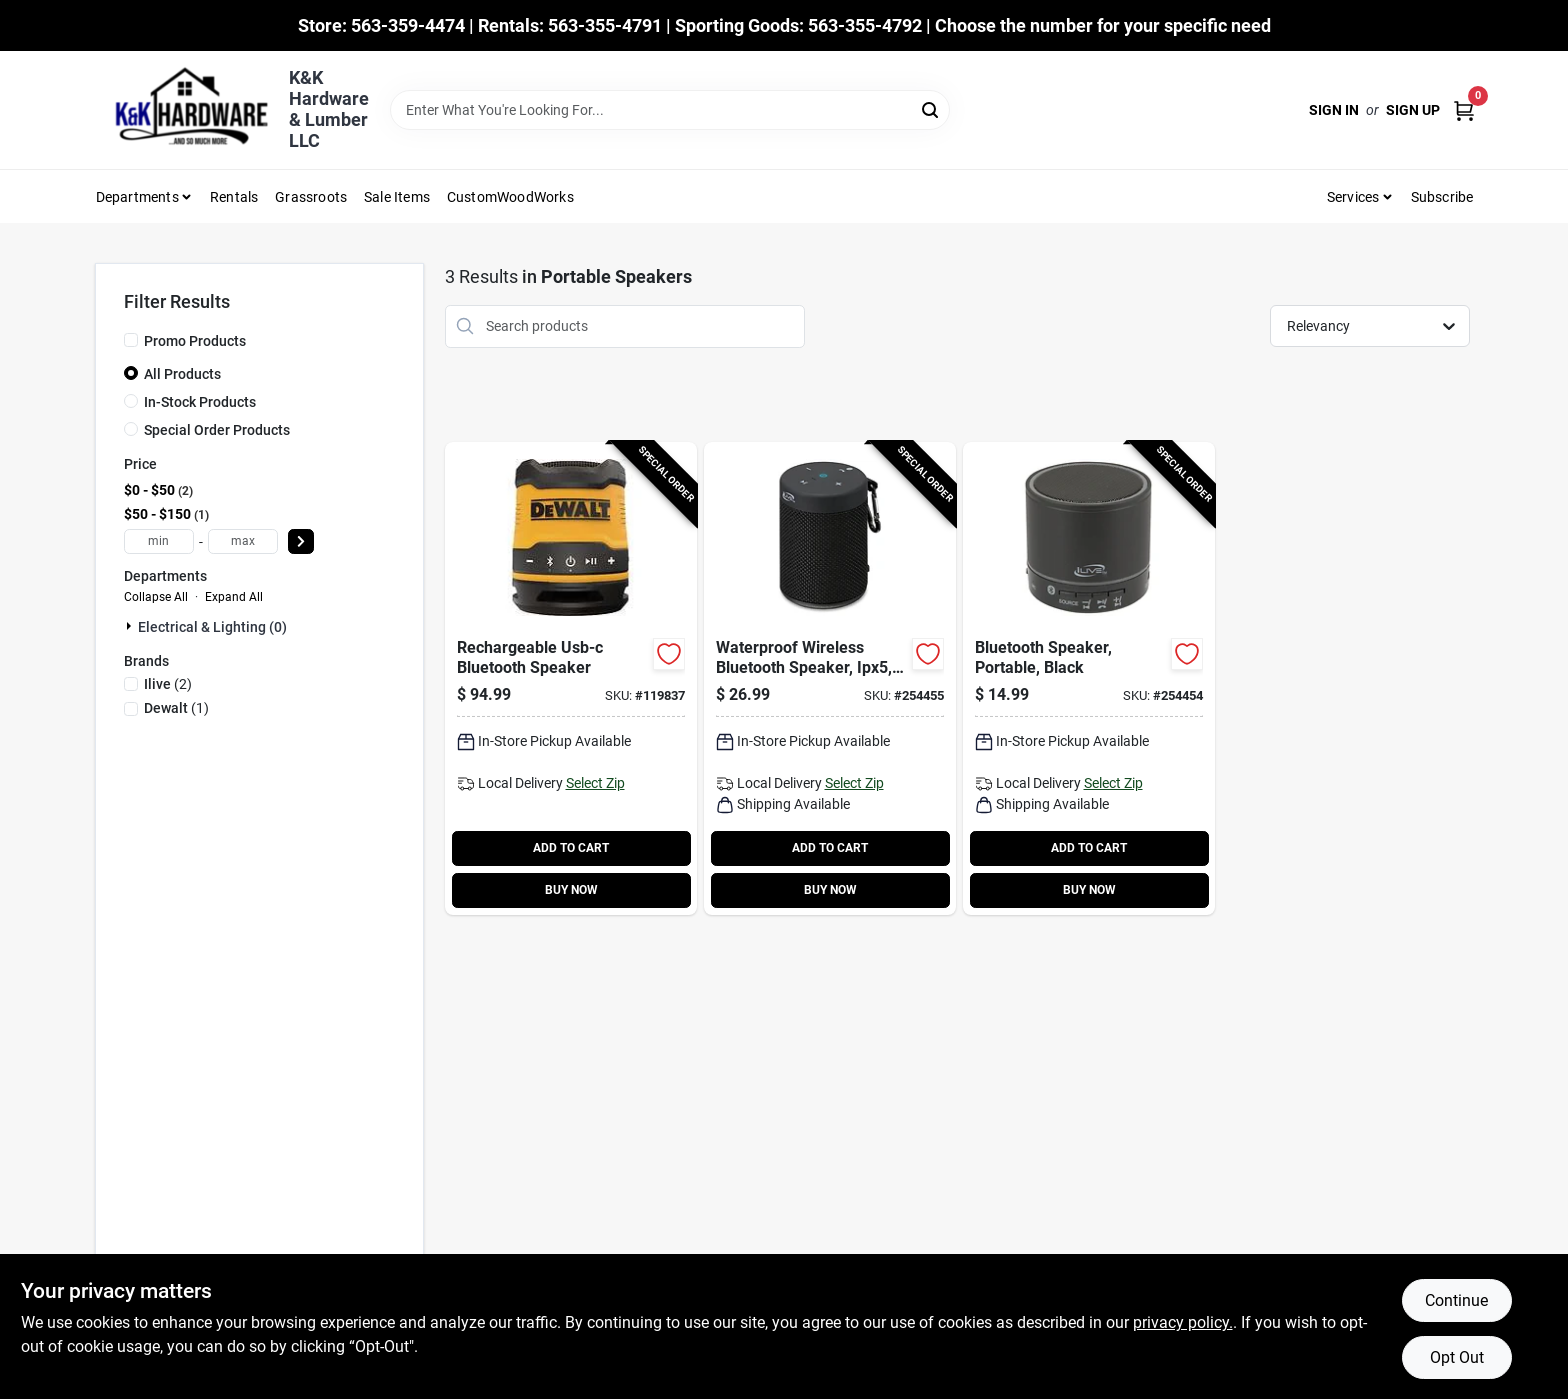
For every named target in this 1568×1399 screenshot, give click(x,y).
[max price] (243, 541)
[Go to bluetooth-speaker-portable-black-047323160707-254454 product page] (1089, 678)
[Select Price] (301, 541)
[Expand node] (131, 626)
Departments (137, 197)
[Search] (931, 108)
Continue (1456, 1300)
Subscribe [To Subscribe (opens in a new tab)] (1442, 197)
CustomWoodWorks (510, 197)
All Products (182, 374)
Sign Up (1413, 110)
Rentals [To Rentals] (234, 197)
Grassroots (311, 197)
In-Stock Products (200, 402)
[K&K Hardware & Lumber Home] (185, 110)
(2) (168, 684)
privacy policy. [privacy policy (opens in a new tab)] (1183, 1322)
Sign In (1334, 110)
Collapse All (156, 597)
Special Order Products (217, 430)
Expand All (234, 597)
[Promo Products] (131, 340)
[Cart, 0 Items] (1464, 110)
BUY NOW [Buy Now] (571, 890)
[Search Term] (670, 110)
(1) (176, 708)
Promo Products (195, 341)
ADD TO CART (571, 848)
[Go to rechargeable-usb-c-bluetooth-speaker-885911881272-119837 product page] (571, 678)
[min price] (159, 541)
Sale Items (397, 197)
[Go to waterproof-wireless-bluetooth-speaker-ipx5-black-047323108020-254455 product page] (830, 678)
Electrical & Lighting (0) (212, 627)
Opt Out (1457, 1357)
